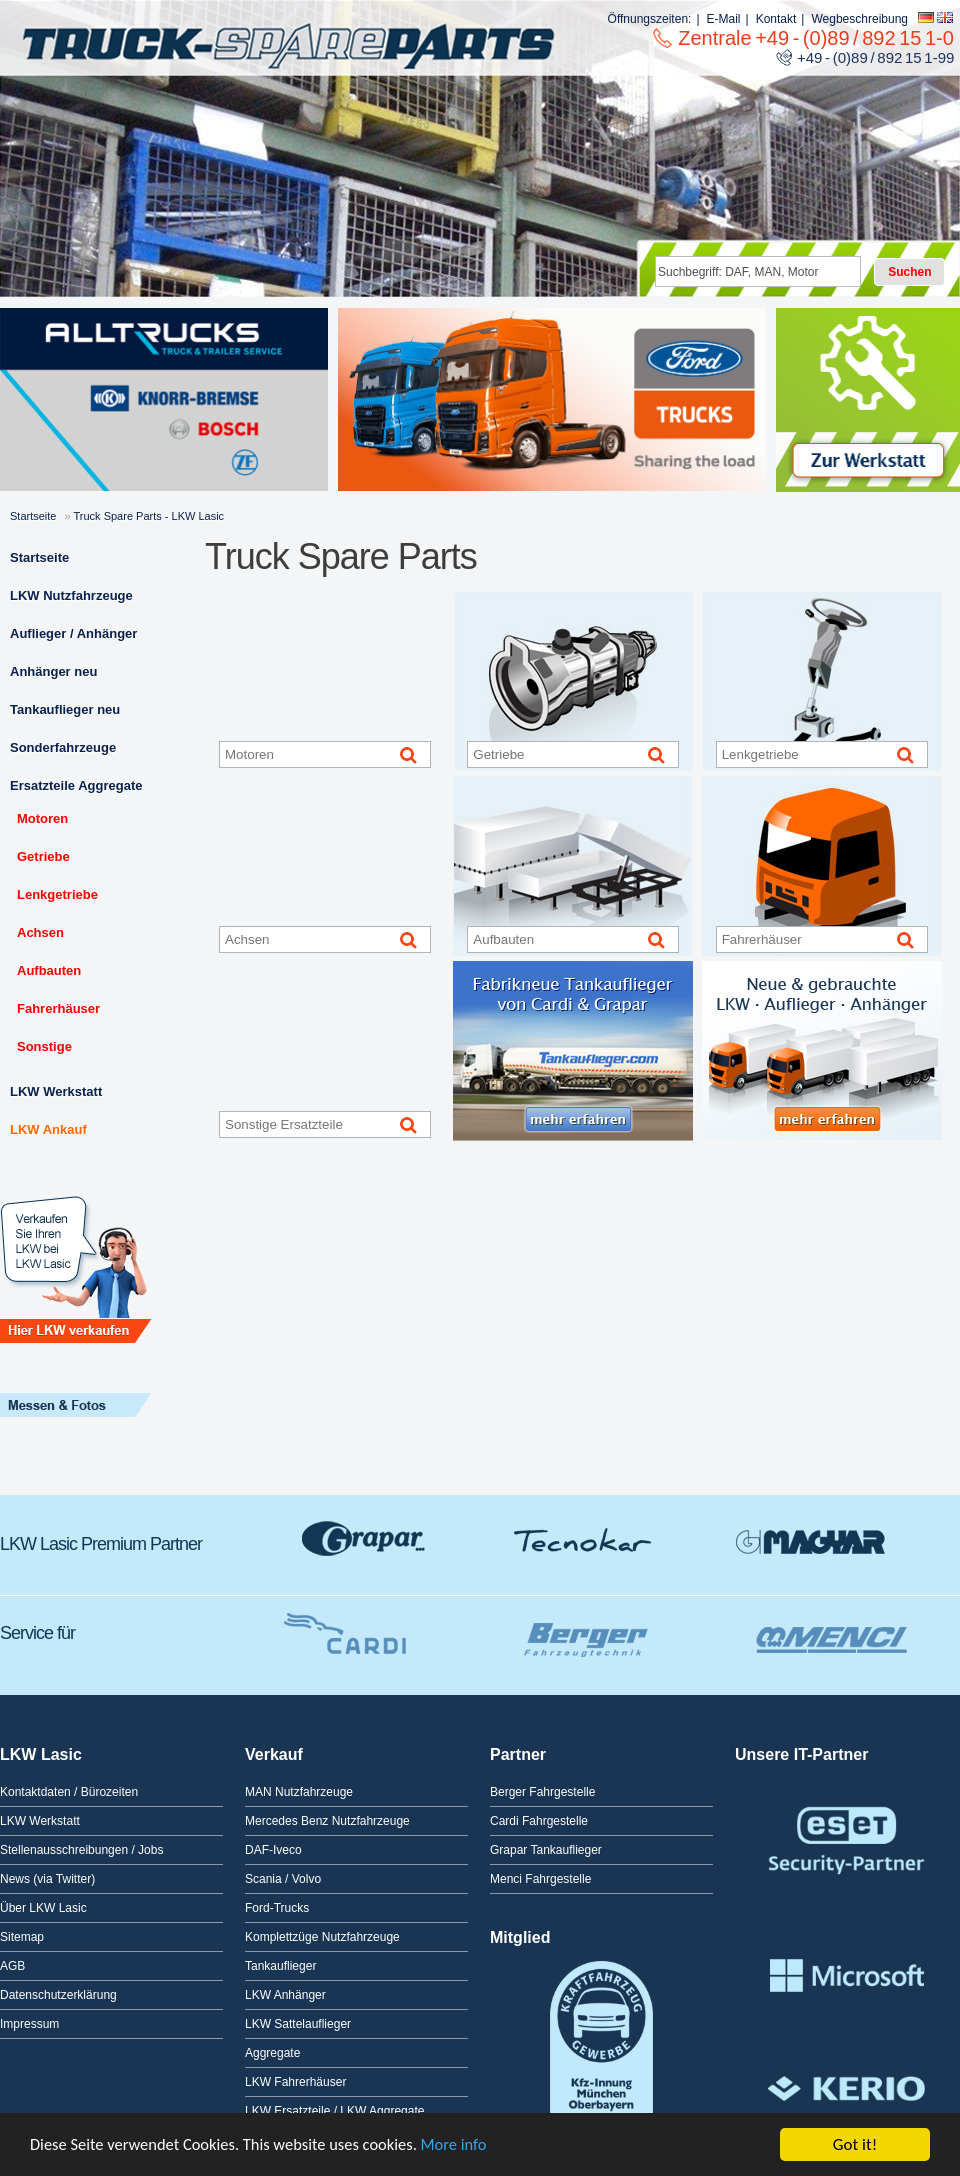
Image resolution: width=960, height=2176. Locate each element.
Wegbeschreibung (859, 19)
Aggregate (272, 2053)
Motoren (42, 818)
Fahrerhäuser (58, 1008)
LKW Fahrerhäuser (295, 2082)
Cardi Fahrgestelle (539, 1821)
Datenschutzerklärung (58, 1995)
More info (468, 2145)
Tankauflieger (280, 1966)
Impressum (29, 2024)
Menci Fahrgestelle (540, 1879)
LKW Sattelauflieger (298, 2024)
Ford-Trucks (277, 1908)
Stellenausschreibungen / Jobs (81, 1850)
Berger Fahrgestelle (542, 1792)
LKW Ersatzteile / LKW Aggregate (334, 2111)
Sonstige (44, 1046)
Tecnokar (585, 1539)
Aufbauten (49, 970)
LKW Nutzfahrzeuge (71, 595)
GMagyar (810, 1539)
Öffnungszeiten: (650, 19)
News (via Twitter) (47, 1879)
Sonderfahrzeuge (63, 747)
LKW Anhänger (285, 1995)
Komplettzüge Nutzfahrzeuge (322, 1937)
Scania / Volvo (283, 1879)
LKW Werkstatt (56, 1091)
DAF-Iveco (273, 1850)
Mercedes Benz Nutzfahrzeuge (327, 1821)
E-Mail (724, 19)
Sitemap (22, 1937)
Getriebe (43, 856)
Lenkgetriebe (57, 894)
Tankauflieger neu (65, 709)
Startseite (33, 516)
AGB (12, 1966)
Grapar (365, 1539)
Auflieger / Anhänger (73, 633)
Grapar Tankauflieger (546, 1850)
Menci (830, 1628)
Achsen (40, 932)
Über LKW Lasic (43, 1908)
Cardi (340, 1628)
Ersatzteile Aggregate (76, 785)
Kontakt (776, 19)
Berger (580, 1628)
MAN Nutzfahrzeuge (299, 1792)
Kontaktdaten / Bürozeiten (69, 1792)
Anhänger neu (53, 671)
